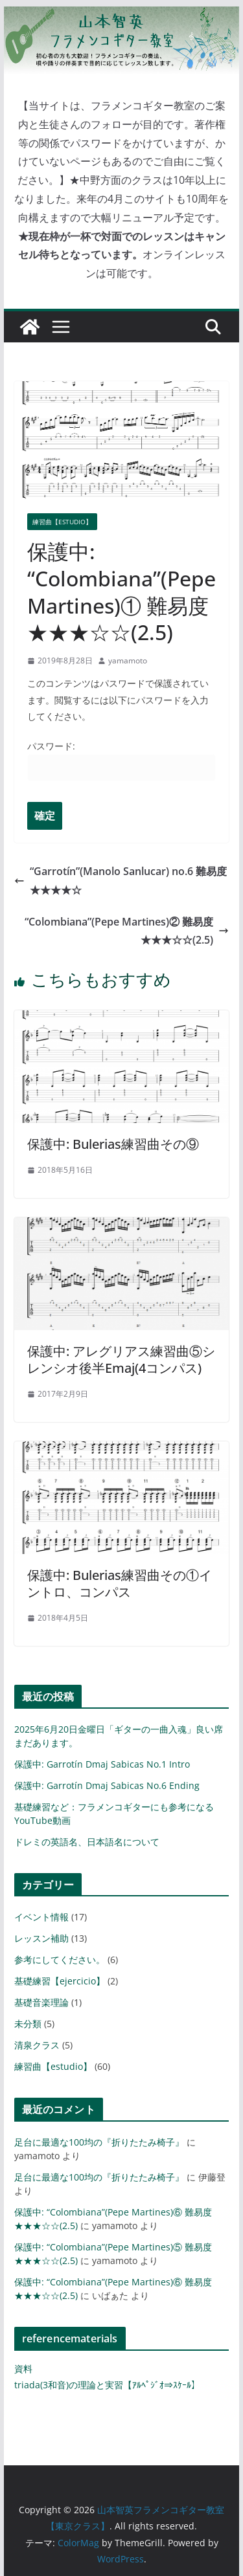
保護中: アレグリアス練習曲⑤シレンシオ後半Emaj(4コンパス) (121, 1359)
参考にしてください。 (59, 1959)
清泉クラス (37, 2045)
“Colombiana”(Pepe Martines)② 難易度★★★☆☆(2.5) (127, 931)
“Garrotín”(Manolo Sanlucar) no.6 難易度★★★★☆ (120, 880)
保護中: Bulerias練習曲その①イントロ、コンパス (119, 1583)
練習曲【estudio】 (62, 521)
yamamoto (127, 660)
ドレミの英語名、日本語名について (86, 1842)
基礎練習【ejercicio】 (59, 1981)
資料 (23, 2368)
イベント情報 (41, 1917)
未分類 (27, 2023)
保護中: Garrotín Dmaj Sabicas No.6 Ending (107, 1785)
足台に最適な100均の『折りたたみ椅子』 (99, 2142)
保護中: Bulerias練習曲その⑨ (113, 1144)
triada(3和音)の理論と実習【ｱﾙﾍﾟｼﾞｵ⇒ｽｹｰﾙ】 (107, 2385)
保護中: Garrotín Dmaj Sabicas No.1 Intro (102, 1764)
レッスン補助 (41, 1938)
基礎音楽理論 (41, 2002)
